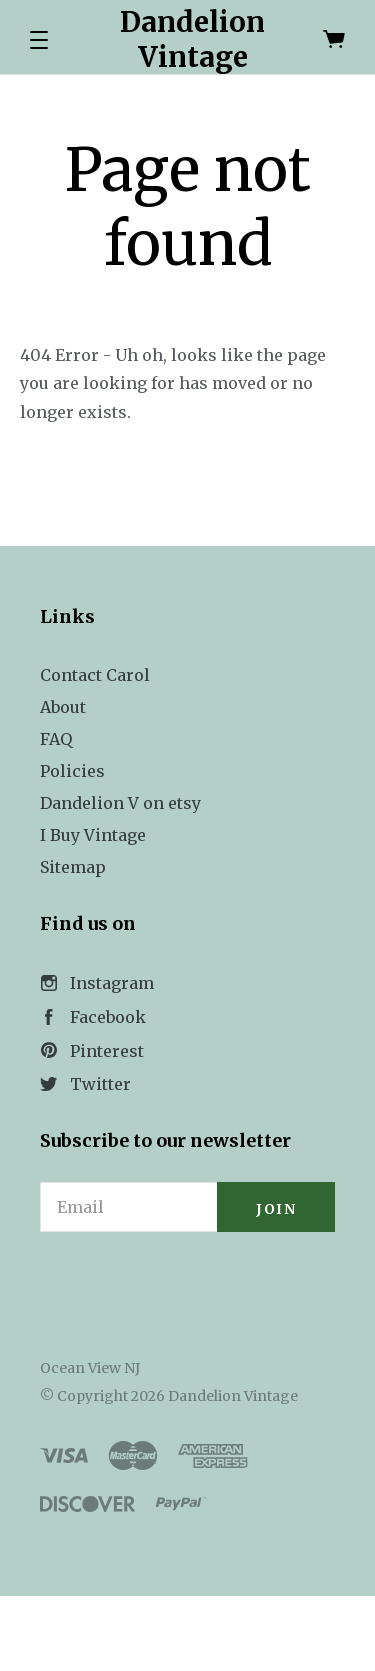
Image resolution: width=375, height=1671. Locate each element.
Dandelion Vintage (192, 39)
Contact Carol (95, 675)
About (63, 707)
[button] (39, 40)
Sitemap (73, 867)
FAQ (56, 739)
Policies (72, 771)
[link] (188, 1287)
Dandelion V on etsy (120, 803)
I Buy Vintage (93, 835)
